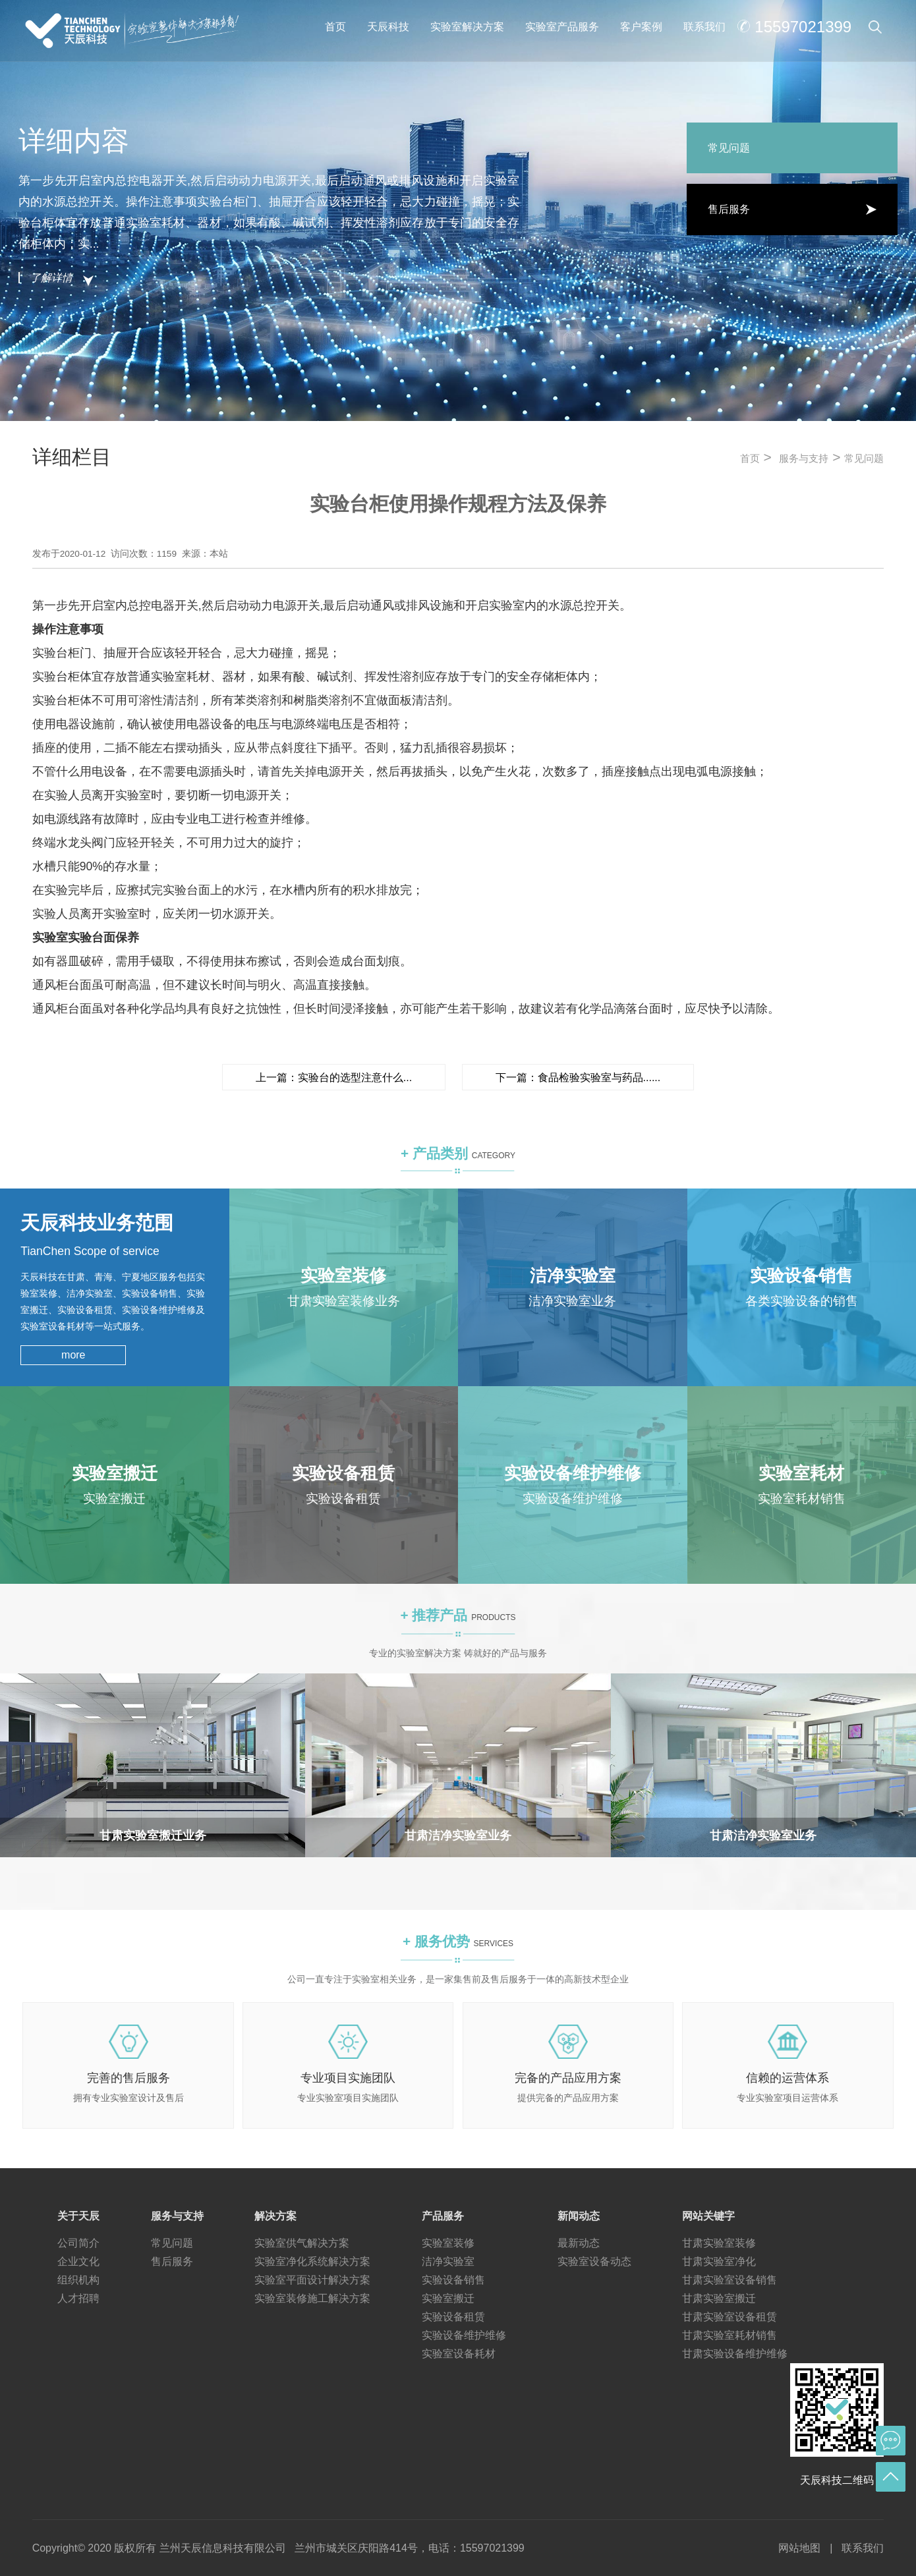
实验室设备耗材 (459, 2353)
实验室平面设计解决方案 (312, 2279)
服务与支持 (803, 458)
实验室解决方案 (467, 26)
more (73, 1354)
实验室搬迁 (448, 2298)
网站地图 (799, 2548)
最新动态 (579, 2243)
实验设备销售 (453, 2279)
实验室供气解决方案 (301, 2243)
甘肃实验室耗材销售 (729, 2335)
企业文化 (78, 2261)
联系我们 (704, 26)
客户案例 (641, 26)
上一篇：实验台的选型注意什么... (334, 1077)
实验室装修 (448, 2243)
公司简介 (78, 2243)
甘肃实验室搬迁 (719, 2298)
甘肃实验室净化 (719, 2261)
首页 (335, 26)
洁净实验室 (448, 2261)
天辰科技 (388, 26)
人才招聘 (78, 2298)
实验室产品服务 (562, 26)
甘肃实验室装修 (719, 2243)
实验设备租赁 (453, 2316)
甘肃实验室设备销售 (729, 2279)
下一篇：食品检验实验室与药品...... (578, 1077)
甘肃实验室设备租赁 (729, 2316)
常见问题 (864, 458)
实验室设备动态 (594, 2261)
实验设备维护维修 (464, 2335)
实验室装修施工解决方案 (312, 2298)
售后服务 (172, 2261)
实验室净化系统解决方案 (312, 2261)
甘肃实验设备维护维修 (734, 2353)
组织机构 (78, 2279)
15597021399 (803, 27)
